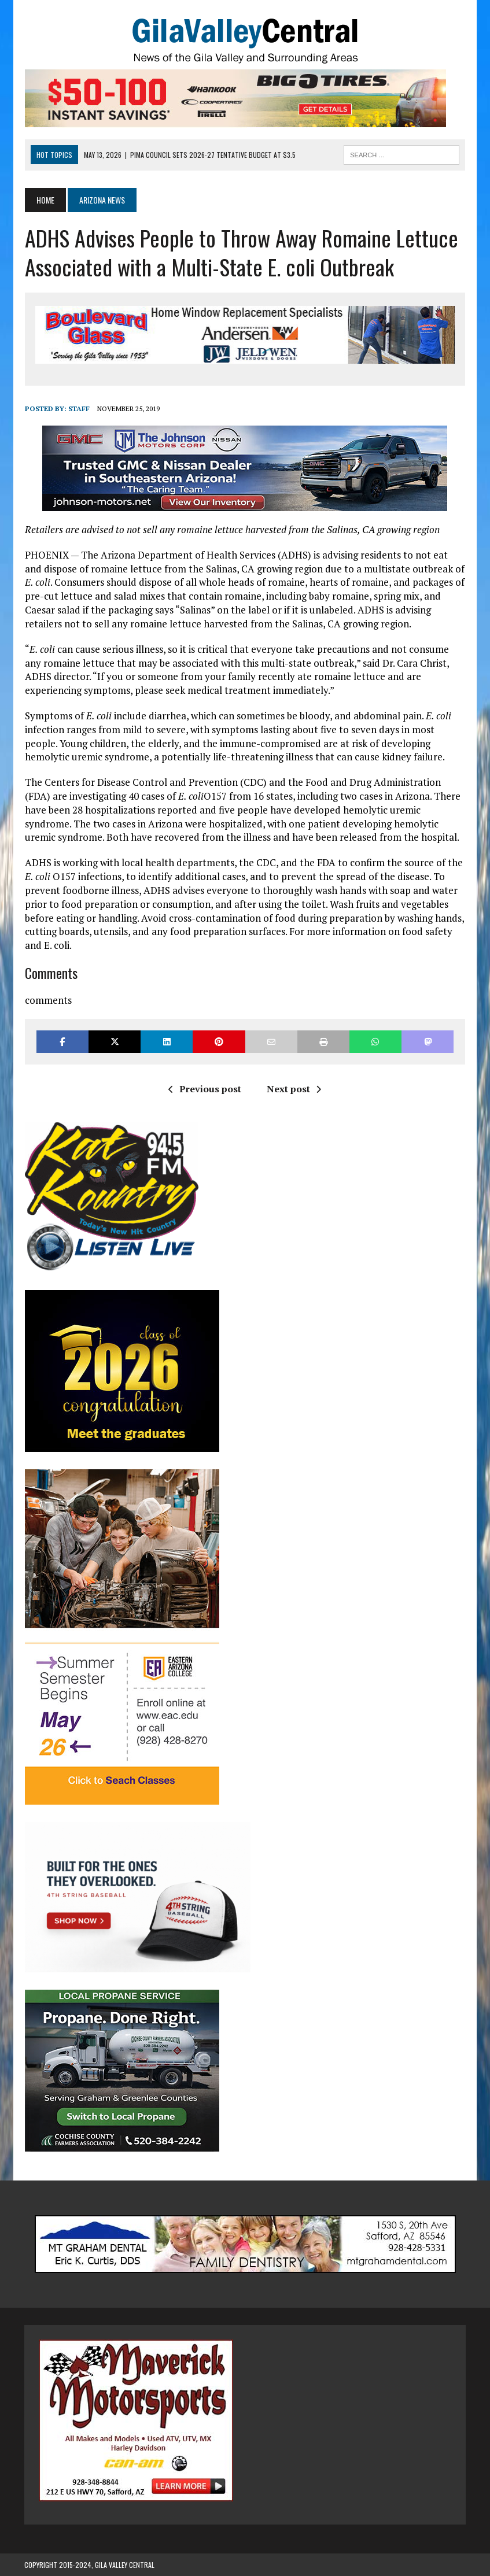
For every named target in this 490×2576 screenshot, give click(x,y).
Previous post (204, 1088)
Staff (78, 408)
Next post (294, 1088)
